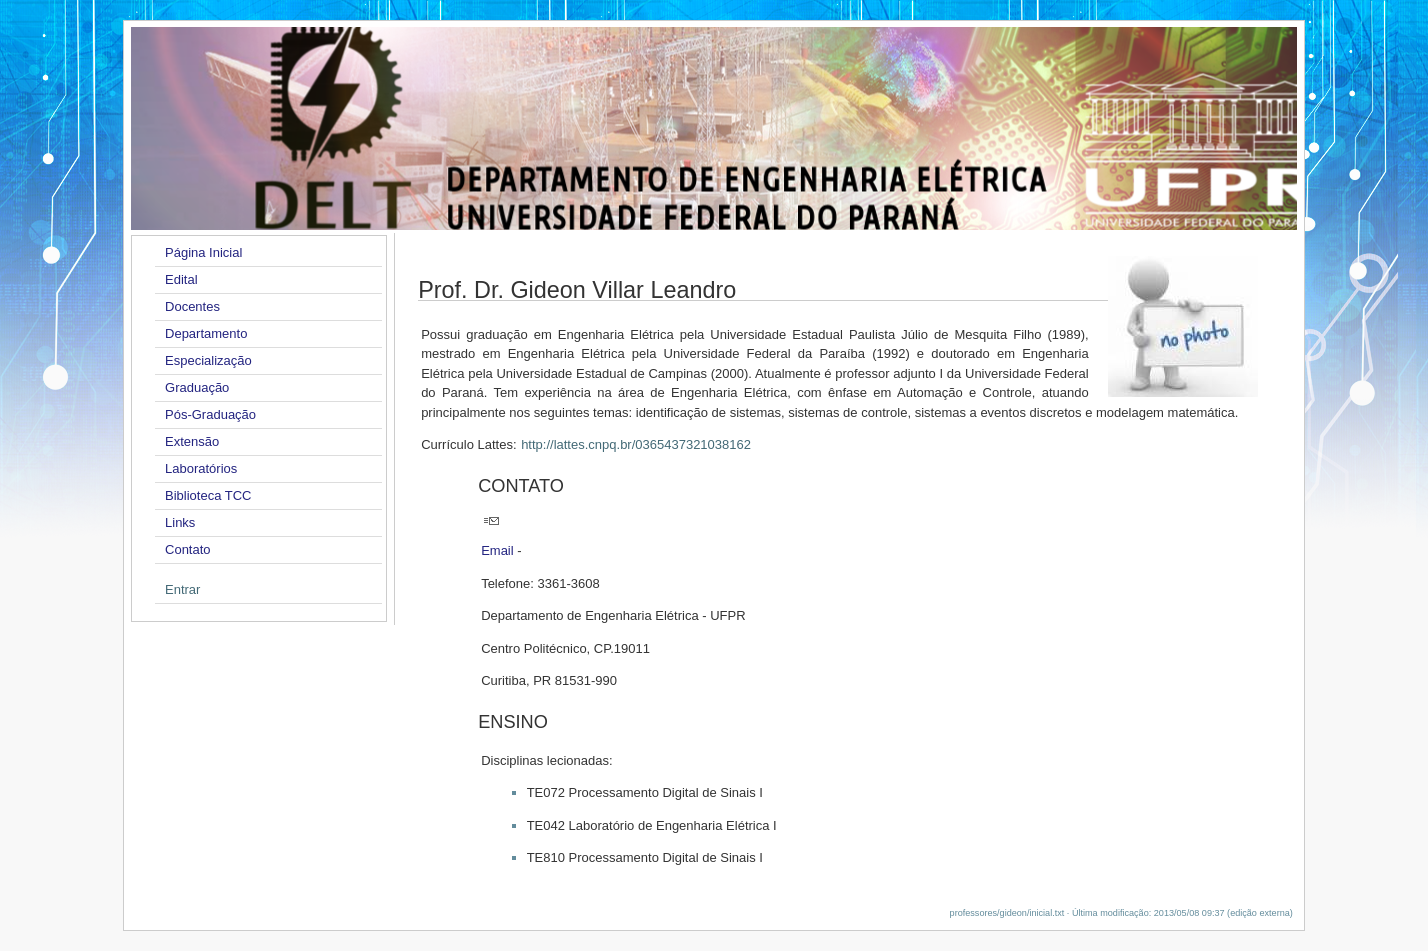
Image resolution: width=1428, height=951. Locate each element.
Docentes (192, 306)
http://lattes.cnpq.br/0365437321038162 (636, 444)
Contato (188, 549)
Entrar (182, 589)
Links (180, 522)
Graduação (197, 387)
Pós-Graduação (210, 414)
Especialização (208, 360)
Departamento (206, 333)
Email (497, 550)
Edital (181, 279)
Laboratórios (201, 468)
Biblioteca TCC (208, 495)
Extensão (192, 441)
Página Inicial (203, 252)
